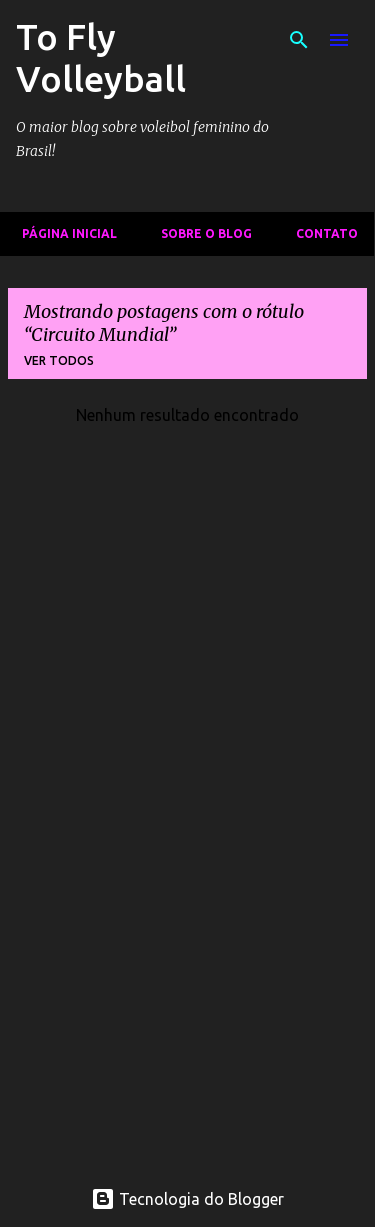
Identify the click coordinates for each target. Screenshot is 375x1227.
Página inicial (63, 233)
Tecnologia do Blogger (187, 1199)
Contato (321, 233)
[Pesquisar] (299, 40)
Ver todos (59, 360)
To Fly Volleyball (101, 57)
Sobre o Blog (200, 233)
